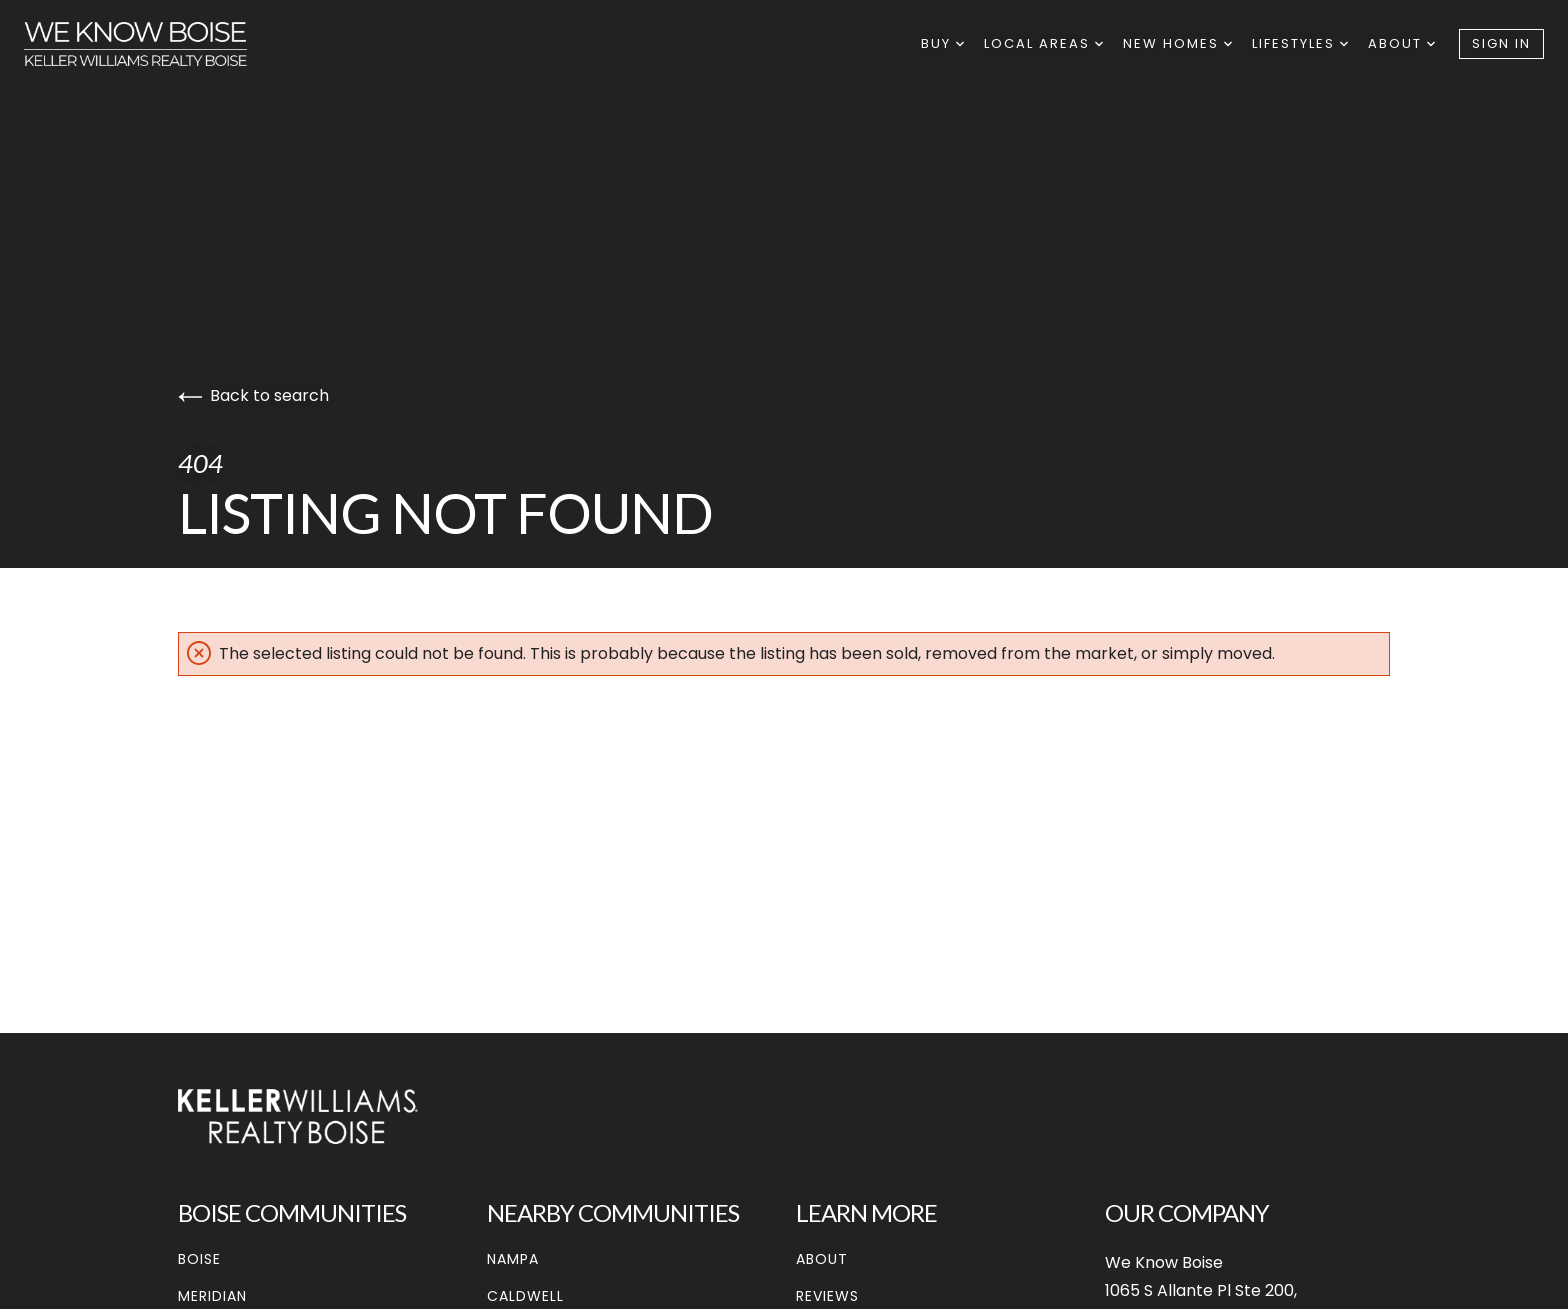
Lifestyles (1300, 43)
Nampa (513, 1259)
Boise (199, 1259)
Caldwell (525, 1296)
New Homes (1177, 43)
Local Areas (1043, 43)
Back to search (253, 395)
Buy (942, 43)
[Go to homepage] (155, 44)
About (1401, 43)
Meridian (212, 1296)
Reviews (827, 1296)
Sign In (1501, 43)
